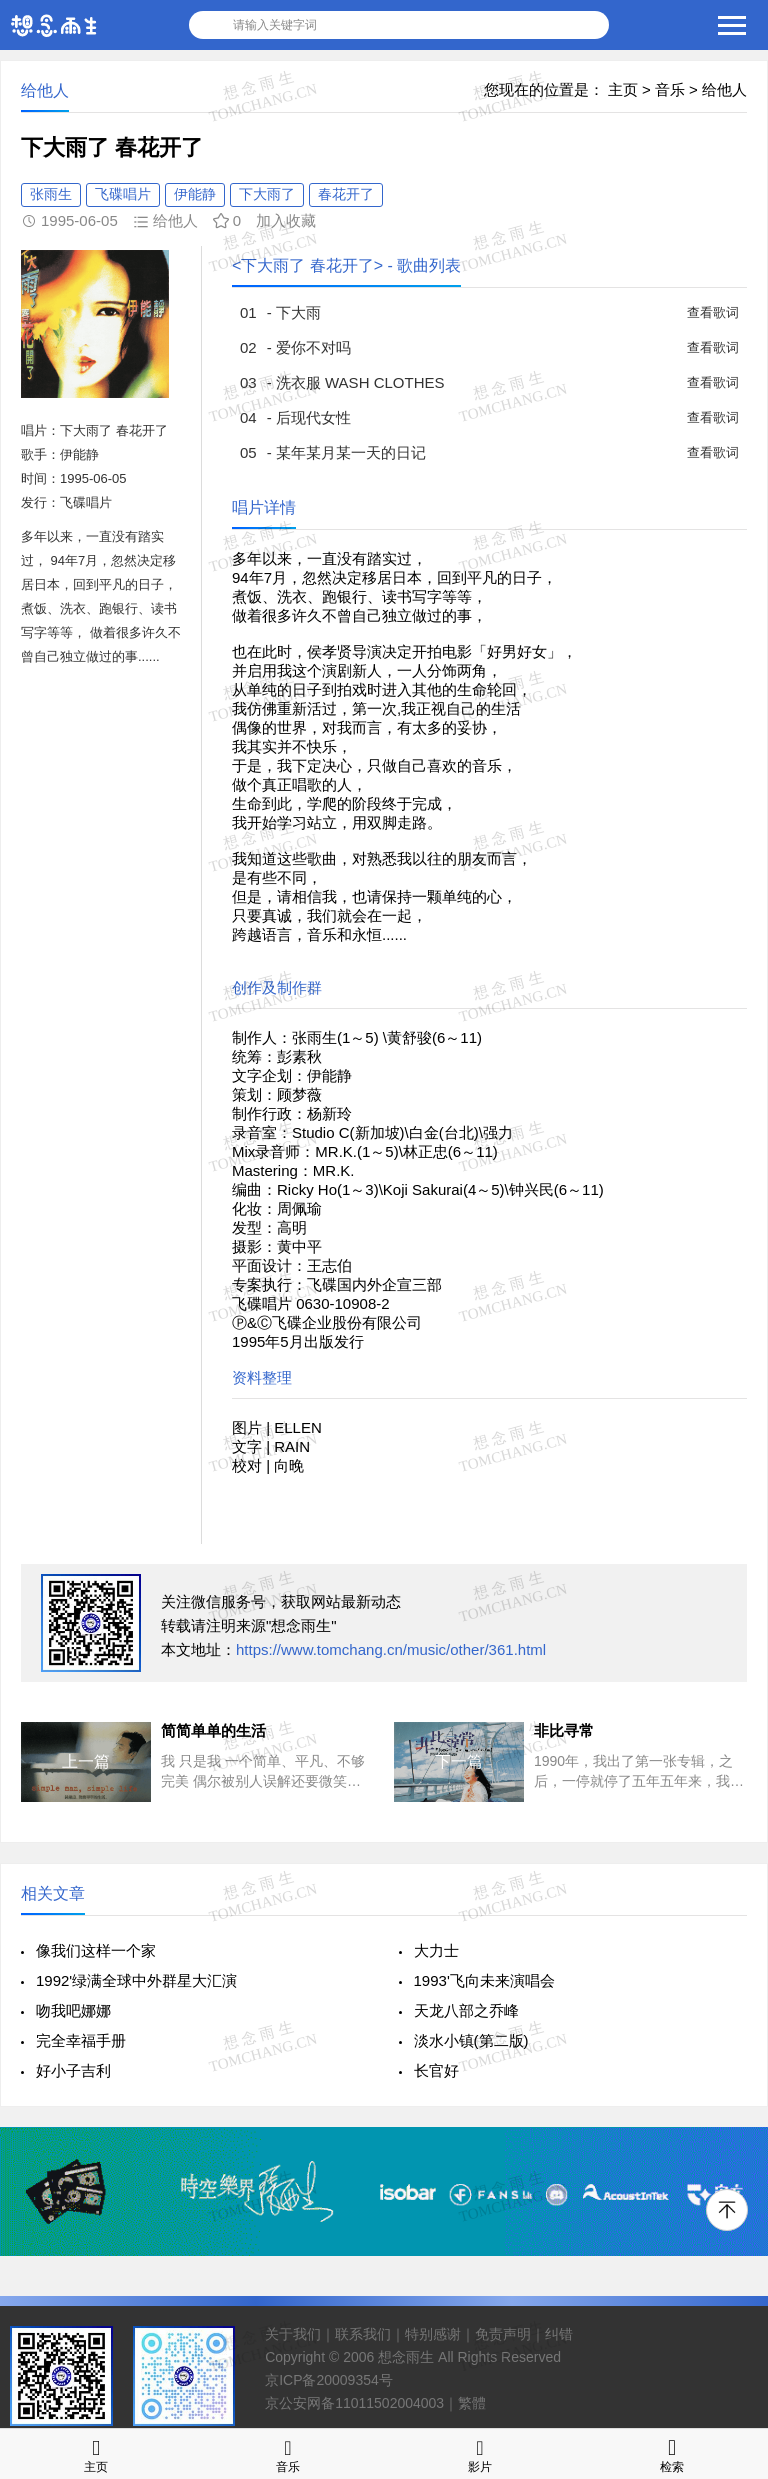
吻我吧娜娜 (73, 2010)
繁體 (472, 2403)
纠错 (559, 2334)
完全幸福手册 (81, 2040)
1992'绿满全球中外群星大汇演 (136, 1980)
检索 (672, 2453)
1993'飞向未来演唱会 (484, 1980)
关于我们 (293, 2334)
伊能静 (195, 194)
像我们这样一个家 (96, 1950)
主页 (623, 89)
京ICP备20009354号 (329, 2380)
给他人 (724, 89)
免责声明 (503, 2334)
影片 (480, 2453)
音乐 (670, 89)
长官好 (436, 2070)
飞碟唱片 (123, 194)
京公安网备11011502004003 (354, 2403)
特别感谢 (433, 2334)
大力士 (436, 1950)
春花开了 (346, 194)
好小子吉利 (73, 2070)
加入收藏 (286, 220)
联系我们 (363, 2334)
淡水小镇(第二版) (471, 2040)
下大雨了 (267, 194)
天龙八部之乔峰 (466, 2010)
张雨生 (51, 194)
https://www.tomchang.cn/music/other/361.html (391, 1649)
